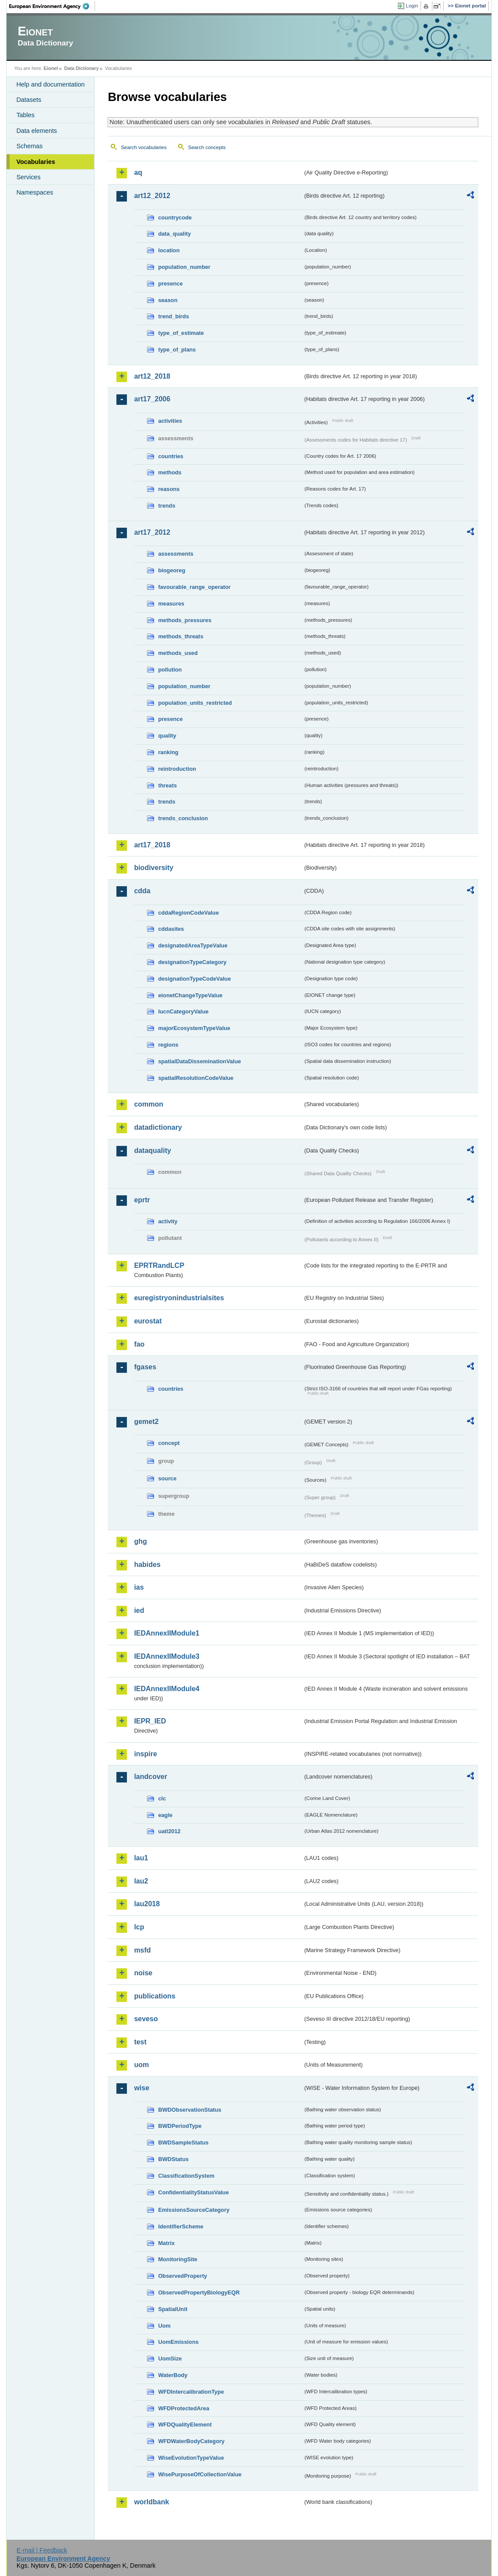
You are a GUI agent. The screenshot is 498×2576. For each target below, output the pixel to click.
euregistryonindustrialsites (179, 1298)
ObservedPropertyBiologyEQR (198, 2292)
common (148, 1104)
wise (141, 2088)
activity (167, 1221)
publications (154, 1996)
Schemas (29, 146)
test (140, 2042)
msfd (142, 1950)
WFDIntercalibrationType (191, 2391)
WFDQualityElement (184, 2424)
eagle (165, 1815)
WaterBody (172, 2375)
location (168, 250)
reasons (168, 489)
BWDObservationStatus (189, 2109)
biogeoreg (171, 570)
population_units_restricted (195, 703)
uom (141, 2064)
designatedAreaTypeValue (192, 945)
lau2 (141, 1881)
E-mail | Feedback (42, 2550)
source (167, 1478)
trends (166, 505)
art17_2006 (152, 399)
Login (412, 5)
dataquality (152, 1150)
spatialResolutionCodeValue (195, 1078)
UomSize (170, 2358)
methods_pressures (184, 620)
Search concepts (207, 147)
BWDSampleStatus (183, 2142)
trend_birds (173, 316)
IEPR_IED (150, 1721)
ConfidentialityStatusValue (193, 2192)
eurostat (147, 1321)
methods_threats (180, 636)
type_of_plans (177, 349)
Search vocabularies (143, 147)
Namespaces (34, 192)
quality (167, 735)
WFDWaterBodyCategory (191, 2441)
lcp (139, 1927)
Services (28, 177)
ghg (140, 1541)
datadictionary (158, 1127)
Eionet (51, 68)
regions (168, 1044)
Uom (164, 2325)
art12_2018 (152, 376)
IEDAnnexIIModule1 (166, 1633)
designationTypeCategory (192, 962)
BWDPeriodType (179, 2126)
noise (143, 1973)
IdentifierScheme (180, 2226)
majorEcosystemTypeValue (194, 1028)
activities (170, 421)
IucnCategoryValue (183, 1011)
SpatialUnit (172, 2309)
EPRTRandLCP (159, 1265)
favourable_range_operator (194, 587)
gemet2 (146, 1421)
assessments (175, 553)
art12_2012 (152, 195)
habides (147, 1564)
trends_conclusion (183, 818)
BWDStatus (173, 2159)
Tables (25, 114)
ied (139, 1610)
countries (170, 456)
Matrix (166, 2243)
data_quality (174, 233)
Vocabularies (35, 161)
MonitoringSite (177, 2259)
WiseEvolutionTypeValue (191, 2457)
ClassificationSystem (186, 2175)
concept (168, 1443)
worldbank (151, 2502)
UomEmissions (178, 2342)
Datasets (28, 99)
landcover (150, 1776)
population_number (184, 267)
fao (139, 1344)
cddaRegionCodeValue (188, 912)
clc (162, 1798)
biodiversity (153, 867)
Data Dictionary (81, 68)
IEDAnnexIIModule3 (166, 1656)
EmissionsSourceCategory (193, 2210)
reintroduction (177, 769)
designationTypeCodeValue (194, 978)
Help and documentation (50, 84)
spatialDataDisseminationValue (199, 1061)
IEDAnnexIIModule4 (166, 1688)
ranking (168, 752)
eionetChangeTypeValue (190, 995)
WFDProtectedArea (183, 2408)
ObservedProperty (182, 2276)
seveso (146, 2019)
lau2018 (147, 1904)
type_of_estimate (181, 333)
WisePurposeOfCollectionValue (199, 2474)
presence (170, 283)
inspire (145, 1754)
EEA (52, 6)
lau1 (141, 1858)
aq (138, 172)
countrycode (175, 217)
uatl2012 (169, 1831)
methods (169, 472)
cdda (142, 891)
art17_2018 (152, 845)
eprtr (142, 1200)
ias (139, 1587)
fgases (145, 1367)
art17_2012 (152, 532)
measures (171, 603)
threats (167, 785)
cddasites (171, 929)
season (167, 300)
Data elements (36, 130)
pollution (170, 669)
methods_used (177, 653)
